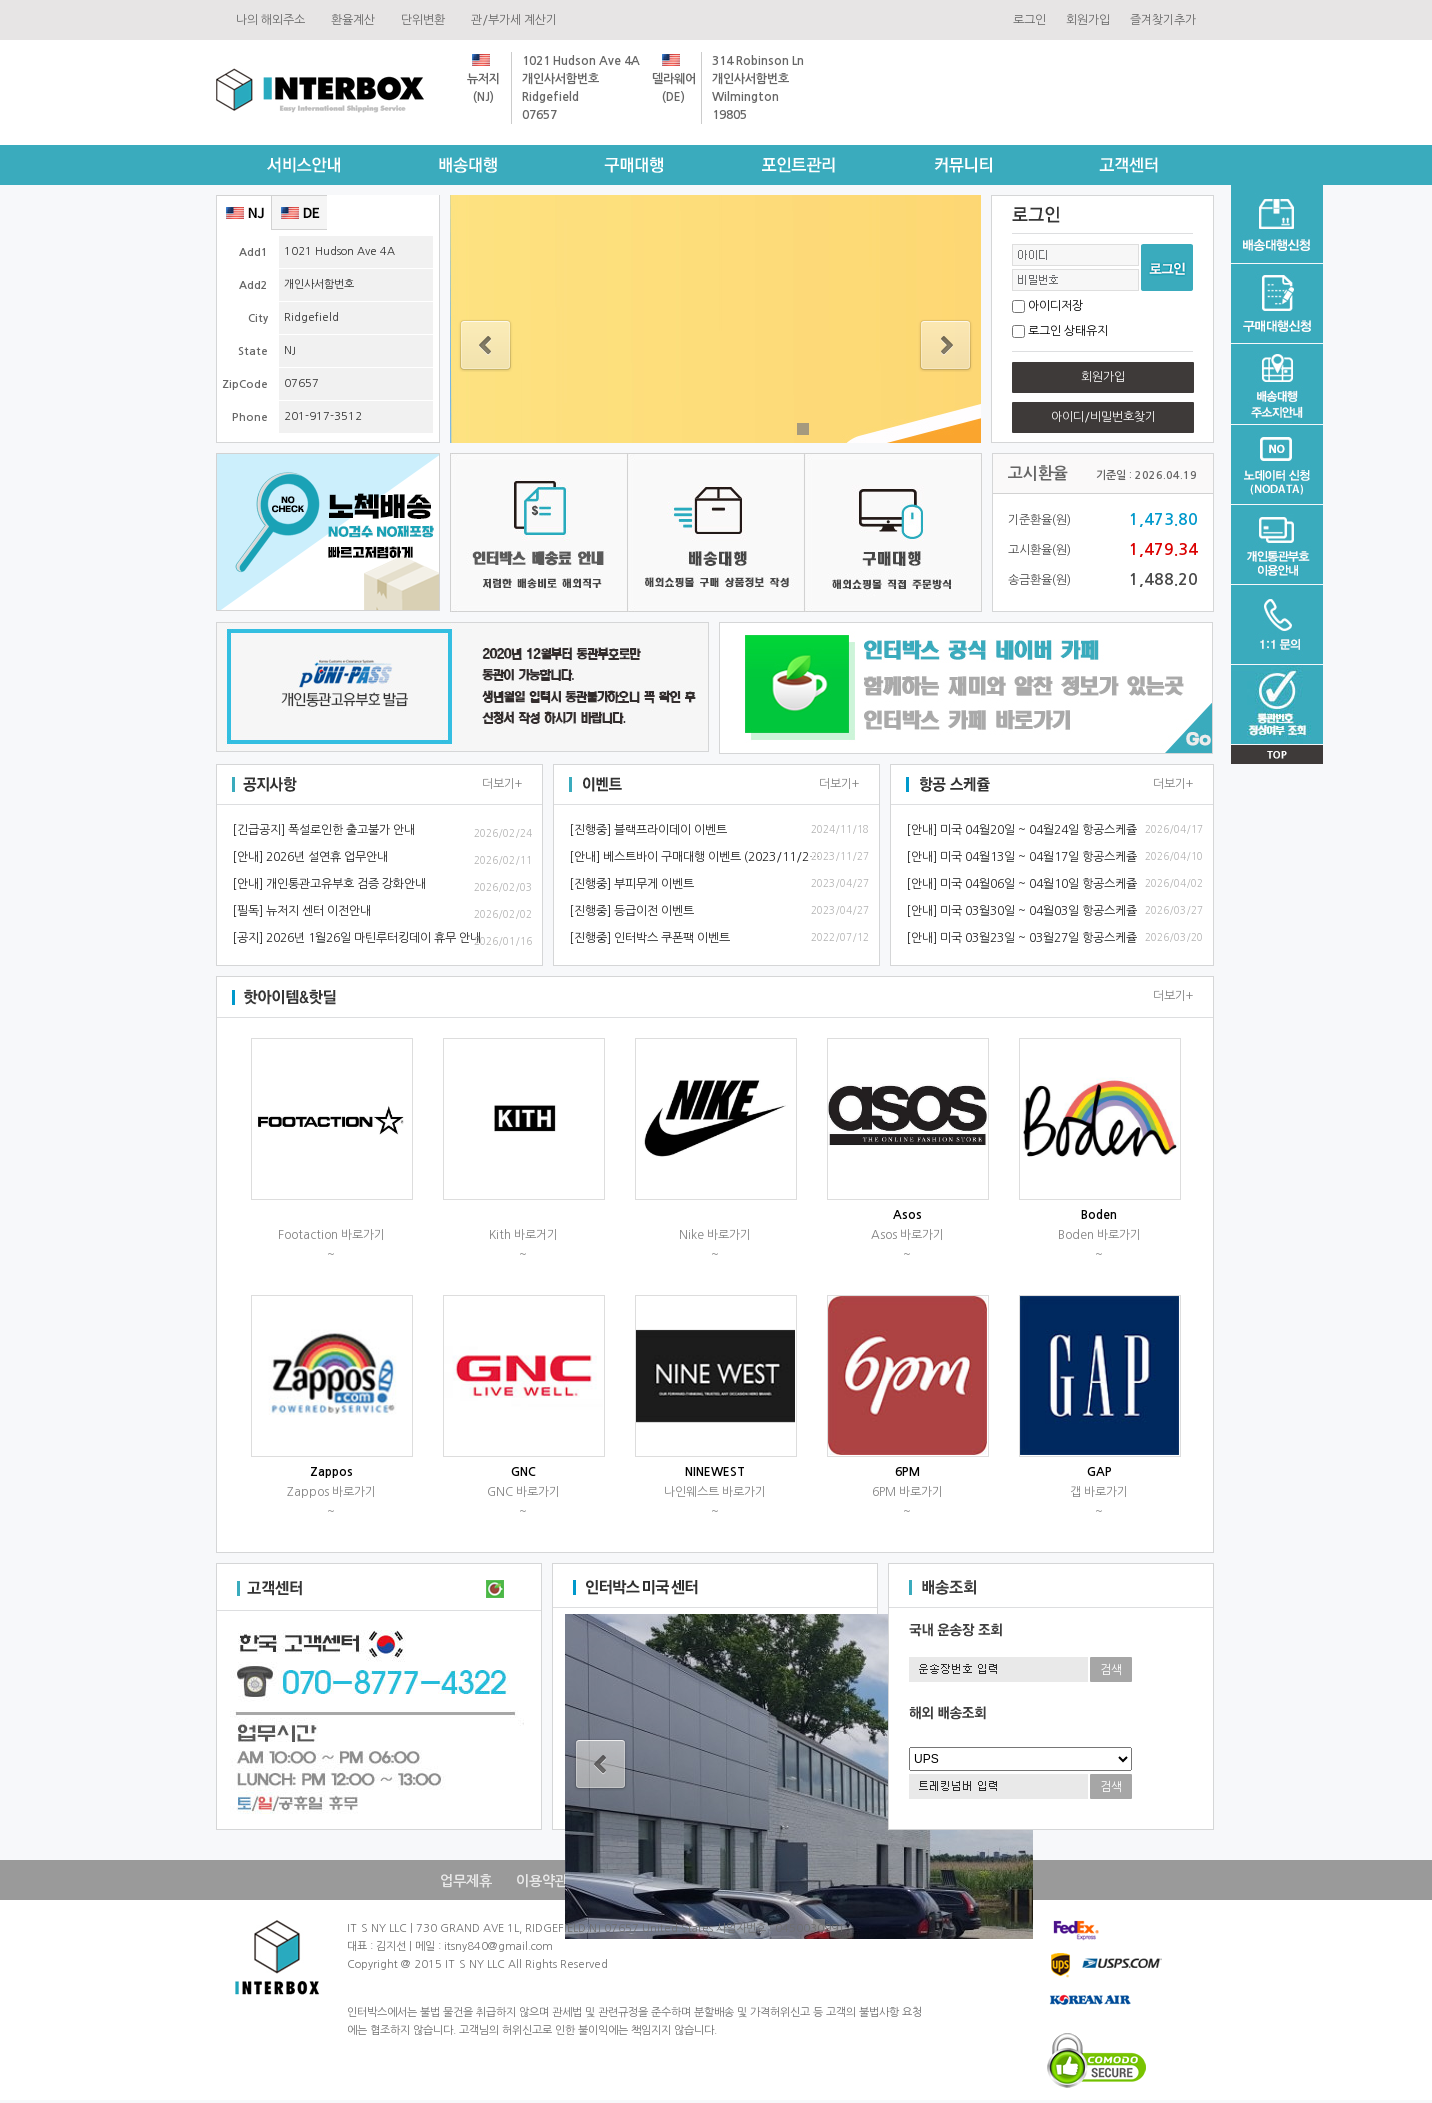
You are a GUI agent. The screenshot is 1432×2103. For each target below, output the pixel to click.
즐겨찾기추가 (1163, 20)
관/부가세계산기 (517, 20)
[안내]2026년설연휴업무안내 (310, 857)
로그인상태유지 (1068, 331)
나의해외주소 (273, 20)
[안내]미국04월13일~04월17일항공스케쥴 (1021, 857)
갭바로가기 (1099, 1492)
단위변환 (426, 20)
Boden (1099, 1215)
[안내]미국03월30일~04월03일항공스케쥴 (1021, 911)
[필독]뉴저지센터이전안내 (301, 911)
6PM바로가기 (907, 1492)
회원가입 (1088, 20)
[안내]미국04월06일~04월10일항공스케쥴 (1021, 884)
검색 (1111, 1670)
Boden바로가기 (1099, 1235)
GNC (523, 1472)
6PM (907, 1472)
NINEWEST (715, 1472)
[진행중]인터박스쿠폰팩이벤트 (649, 938)
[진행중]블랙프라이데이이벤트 (648, 830)
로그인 (1029, 20)
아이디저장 (1055, 306)
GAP (1099, 1472)
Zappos (331, 1472)
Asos (907, 1215)
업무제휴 (466, 1881)
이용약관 (542, 1881)
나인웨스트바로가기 (715, 1492)
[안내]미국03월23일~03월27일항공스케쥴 (1021, 938)
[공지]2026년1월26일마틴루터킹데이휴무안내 (356, 938)
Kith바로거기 (523, 1235)
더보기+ (502, 784)
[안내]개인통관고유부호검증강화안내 (329, 884)
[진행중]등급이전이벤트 (631, 911)
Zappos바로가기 (331, 1492)
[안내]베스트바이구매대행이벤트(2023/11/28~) (698, 857)
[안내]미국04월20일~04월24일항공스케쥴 (1021, 830)
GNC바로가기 (523, 1492)
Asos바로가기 (907, 1235)
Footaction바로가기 (331, 1235)
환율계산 (356, 20)
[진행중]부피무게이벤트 (631, 884)
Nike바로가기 (715, 1235)
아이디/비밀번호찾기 (1103, 417)
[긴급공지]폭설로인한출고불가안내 (323, 830)
